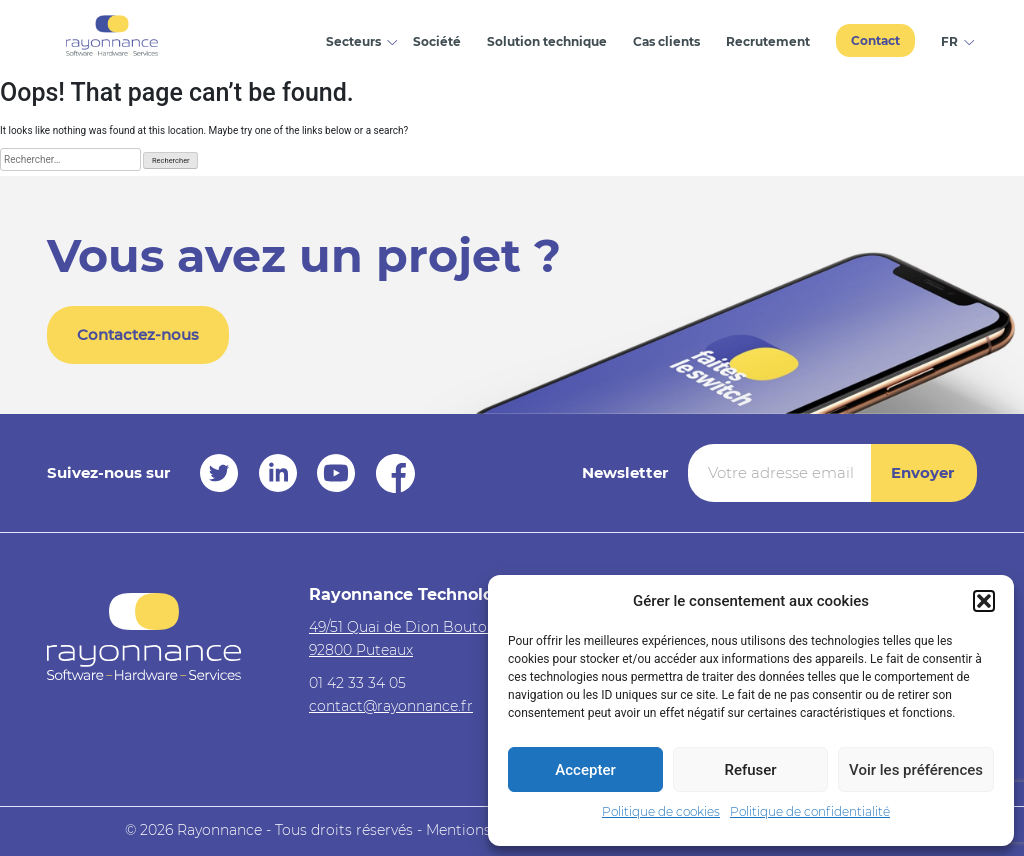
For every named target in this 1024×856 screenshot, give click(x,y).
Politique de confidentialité (810, 811)
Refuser (750, 770)
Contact (875, 40)
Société (437, 41)
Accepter (585, 770)
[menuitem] (952, 39)
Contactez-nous (138, 334)
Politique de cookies (661, 811)
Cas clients (666, 41)
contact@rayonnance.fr (391, 706)
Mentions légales (485, 830)
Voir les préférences (916, 770)
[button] (984, 601)
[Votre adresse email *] (779, 473)
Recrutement (768, 41)
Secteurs (353, 41)
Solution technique (547, 41)
